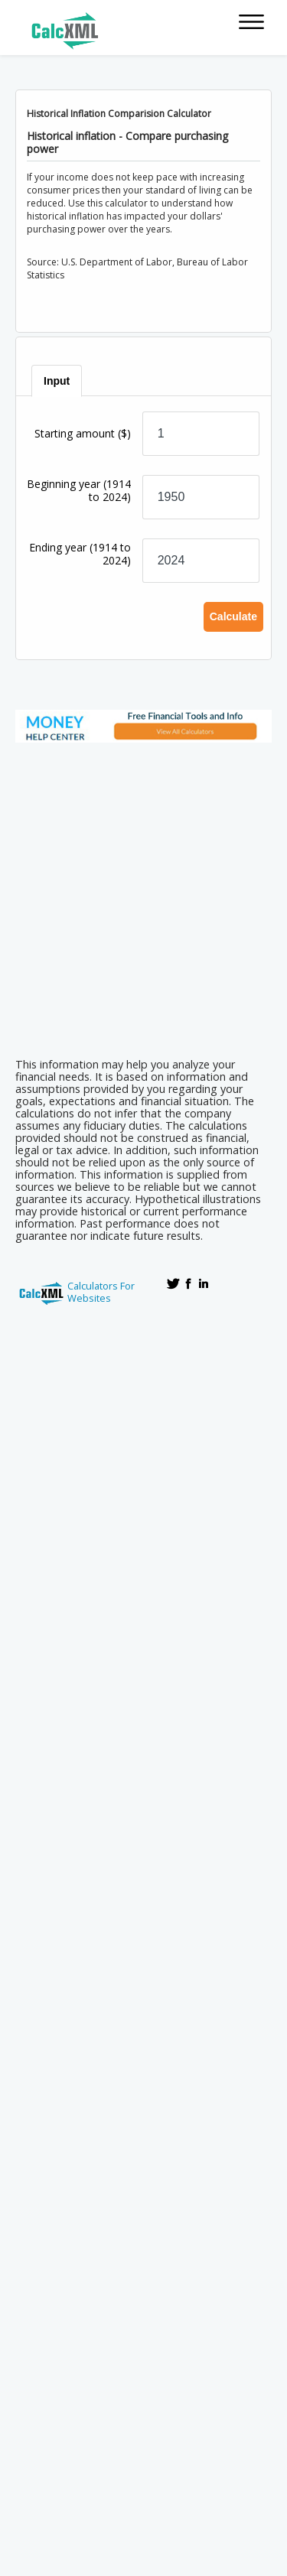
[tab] (57, 381)
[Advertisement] (143, 895)
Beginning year (79, 490)
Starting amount (82, 433)
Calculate (233, 616)
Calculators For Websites (101, 1292)
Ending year (80, 554)
